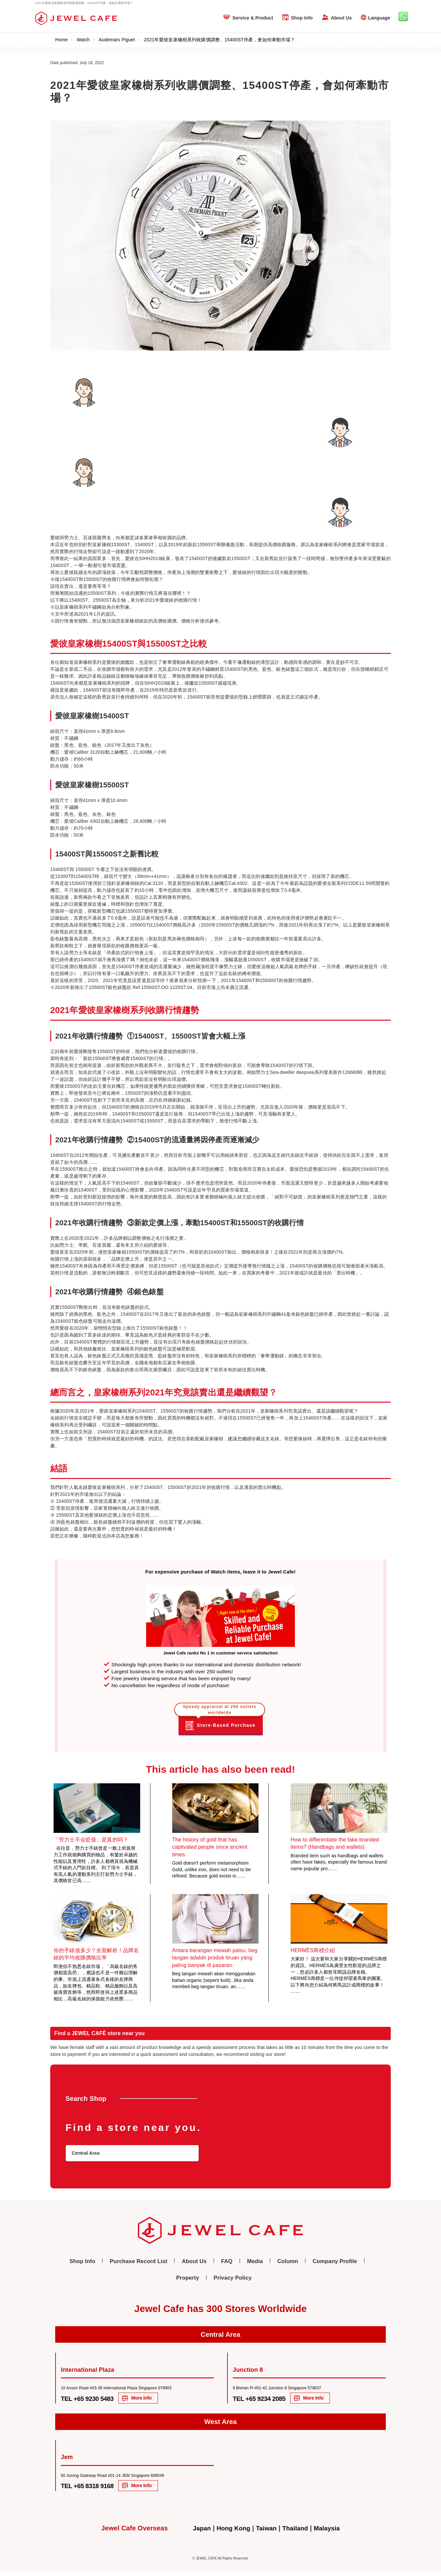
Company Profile (305, 2265)
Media (233, 2265)
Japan (198, 2532)
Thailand (296, 2532)
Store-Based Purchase (221, 1721)
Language (379, 17)
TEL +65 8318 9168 (93, 2489)
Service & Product (252, 17)
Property (348, 2265)
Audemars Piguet (119, 39)
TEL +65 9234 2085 (265, 2401)
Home (64, 39)
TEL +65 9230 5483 (93, 2401)
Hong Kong (232, 2532)
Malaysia (330, 2532)
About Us (341, 17)
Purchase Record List (128, 2265)
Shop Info (302, 17)
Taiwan (266, 2532)
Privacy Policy (214, 2280)
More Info (157, 2401)
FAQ (208, 2265)
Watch (86, 39)
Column (263, 2265)
